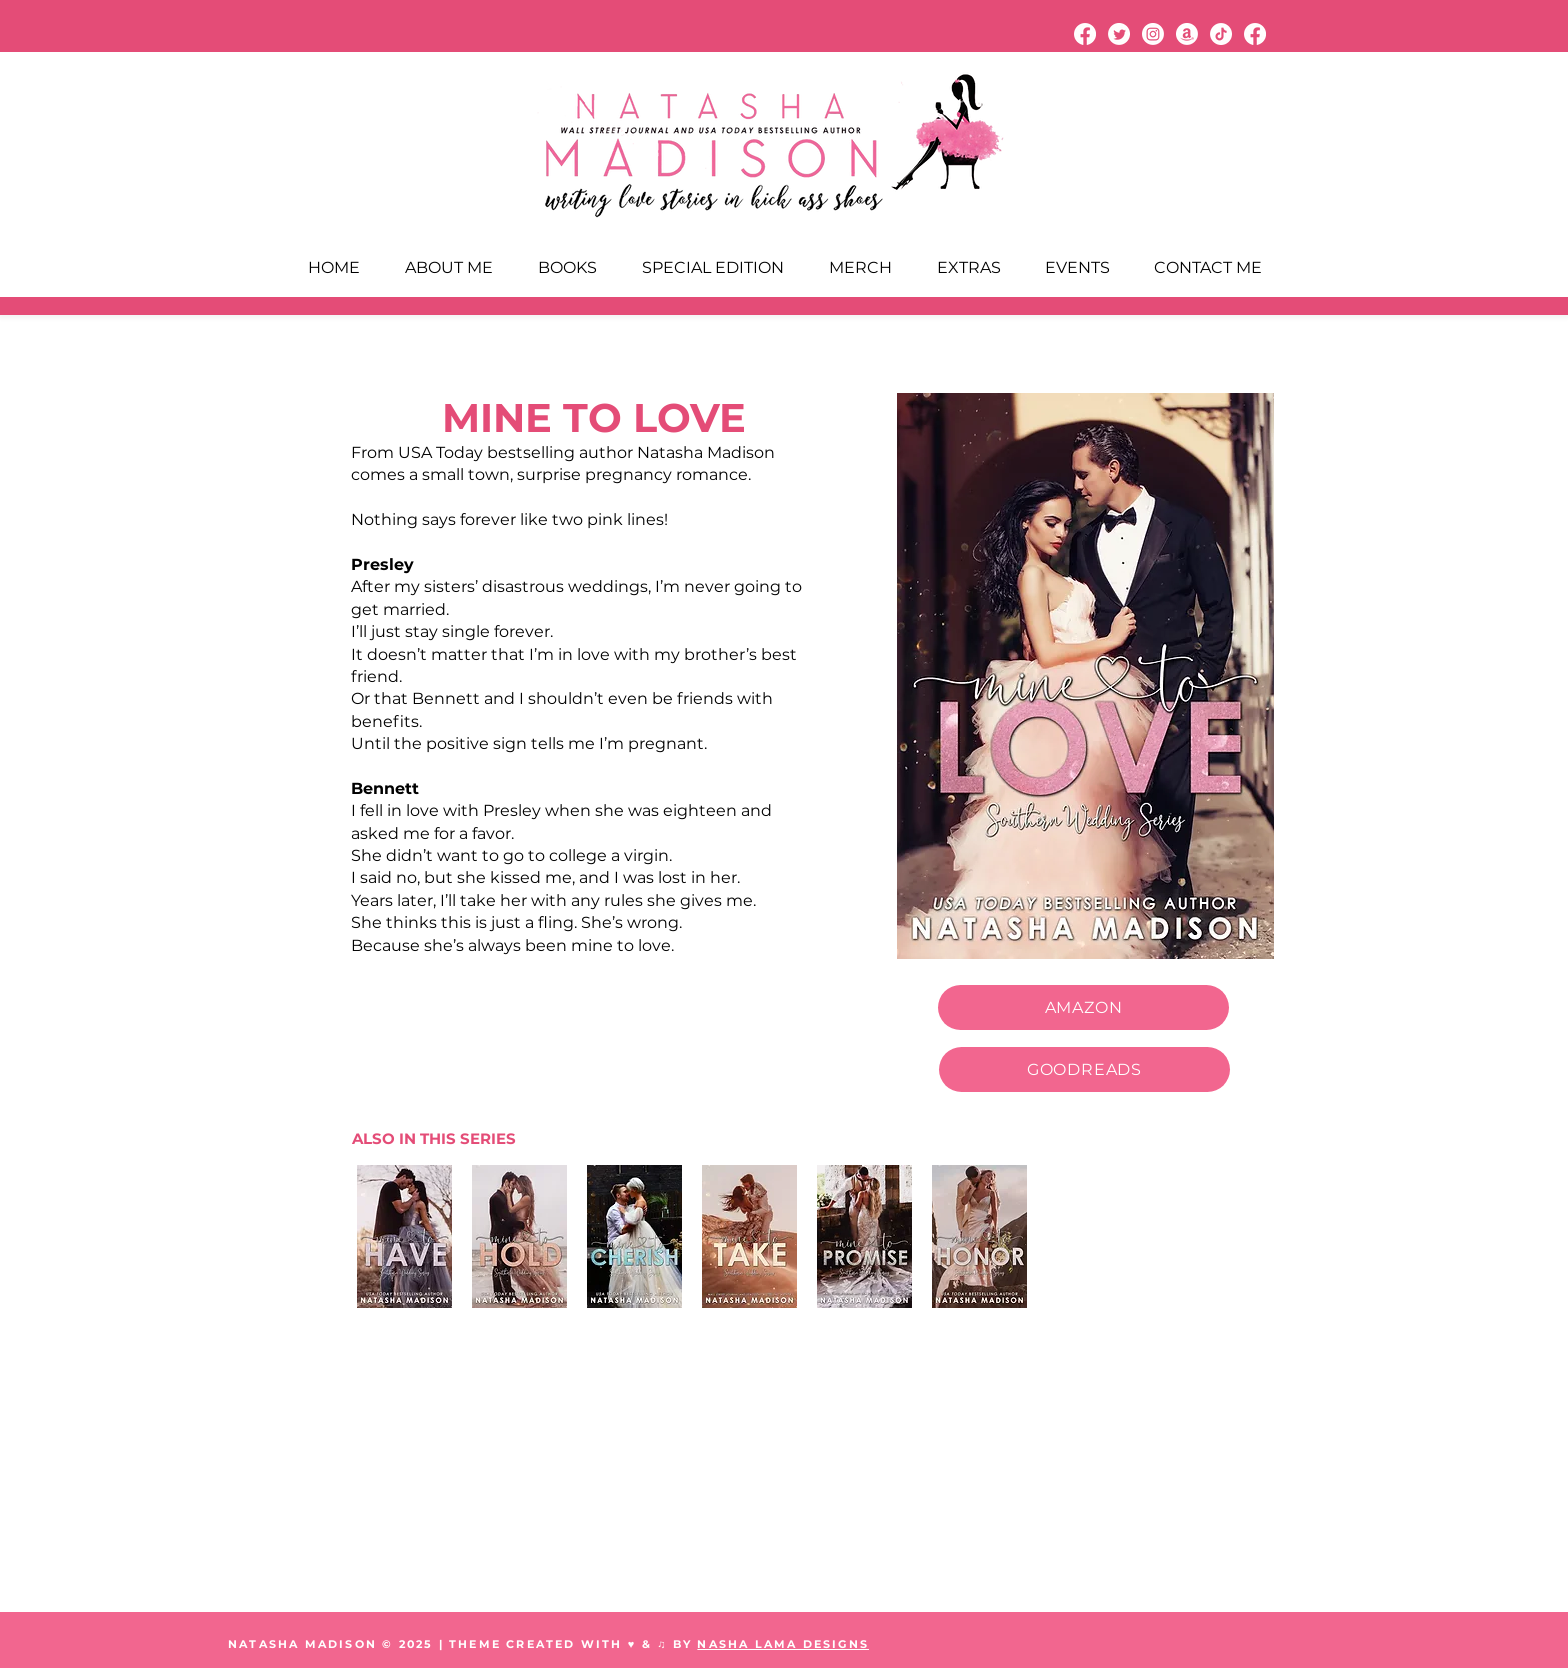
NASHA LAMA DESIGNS (783, 1644)
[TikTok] (1221, 34)
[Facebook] (1085, 34)
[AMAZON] (1083, 1007)
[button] (968, 268)
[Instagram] (1153, 34)
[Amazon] (1187, 34)
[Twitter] (1119, 34)
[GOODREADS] (1084, 1069)
